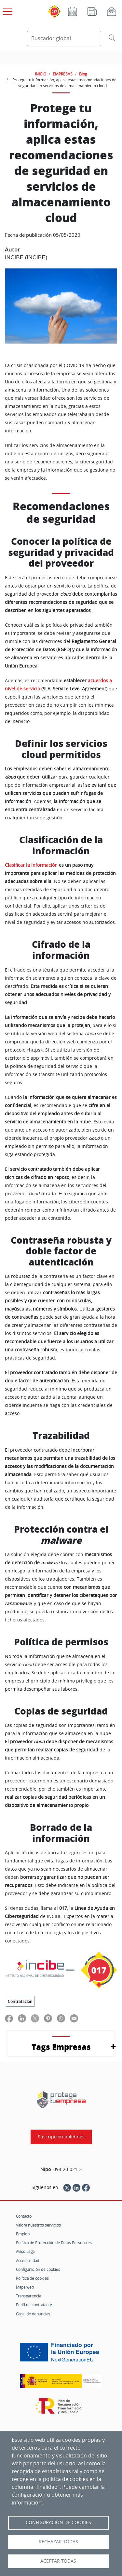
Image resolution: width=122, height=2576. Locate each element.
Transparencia (28, 2295)
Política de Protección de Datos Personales (54, 2242)
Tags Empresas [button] (61, 2047)
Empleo (23, 2233)
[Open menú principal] (6, 10)
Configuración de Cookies (58, 2522)
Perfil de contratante (34, 2304)
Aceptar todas (58, 2561)
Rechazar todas (58, 2542)
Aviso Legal (25, 2251)
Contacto (24, 2216)
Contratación (20, 2001)
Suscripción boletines (61, 2137)
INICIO (40, 73)
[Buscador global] (64, 38)
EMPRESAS (63, 73)
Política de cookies (32, 2278)
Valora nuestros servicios (38, 2225)
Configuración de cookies (38, 2269)
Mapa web (25, 2287)
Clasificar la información (31, 865)
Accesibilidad (27, 2260)
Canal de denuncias (33, 2313)
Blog (83, 73)
